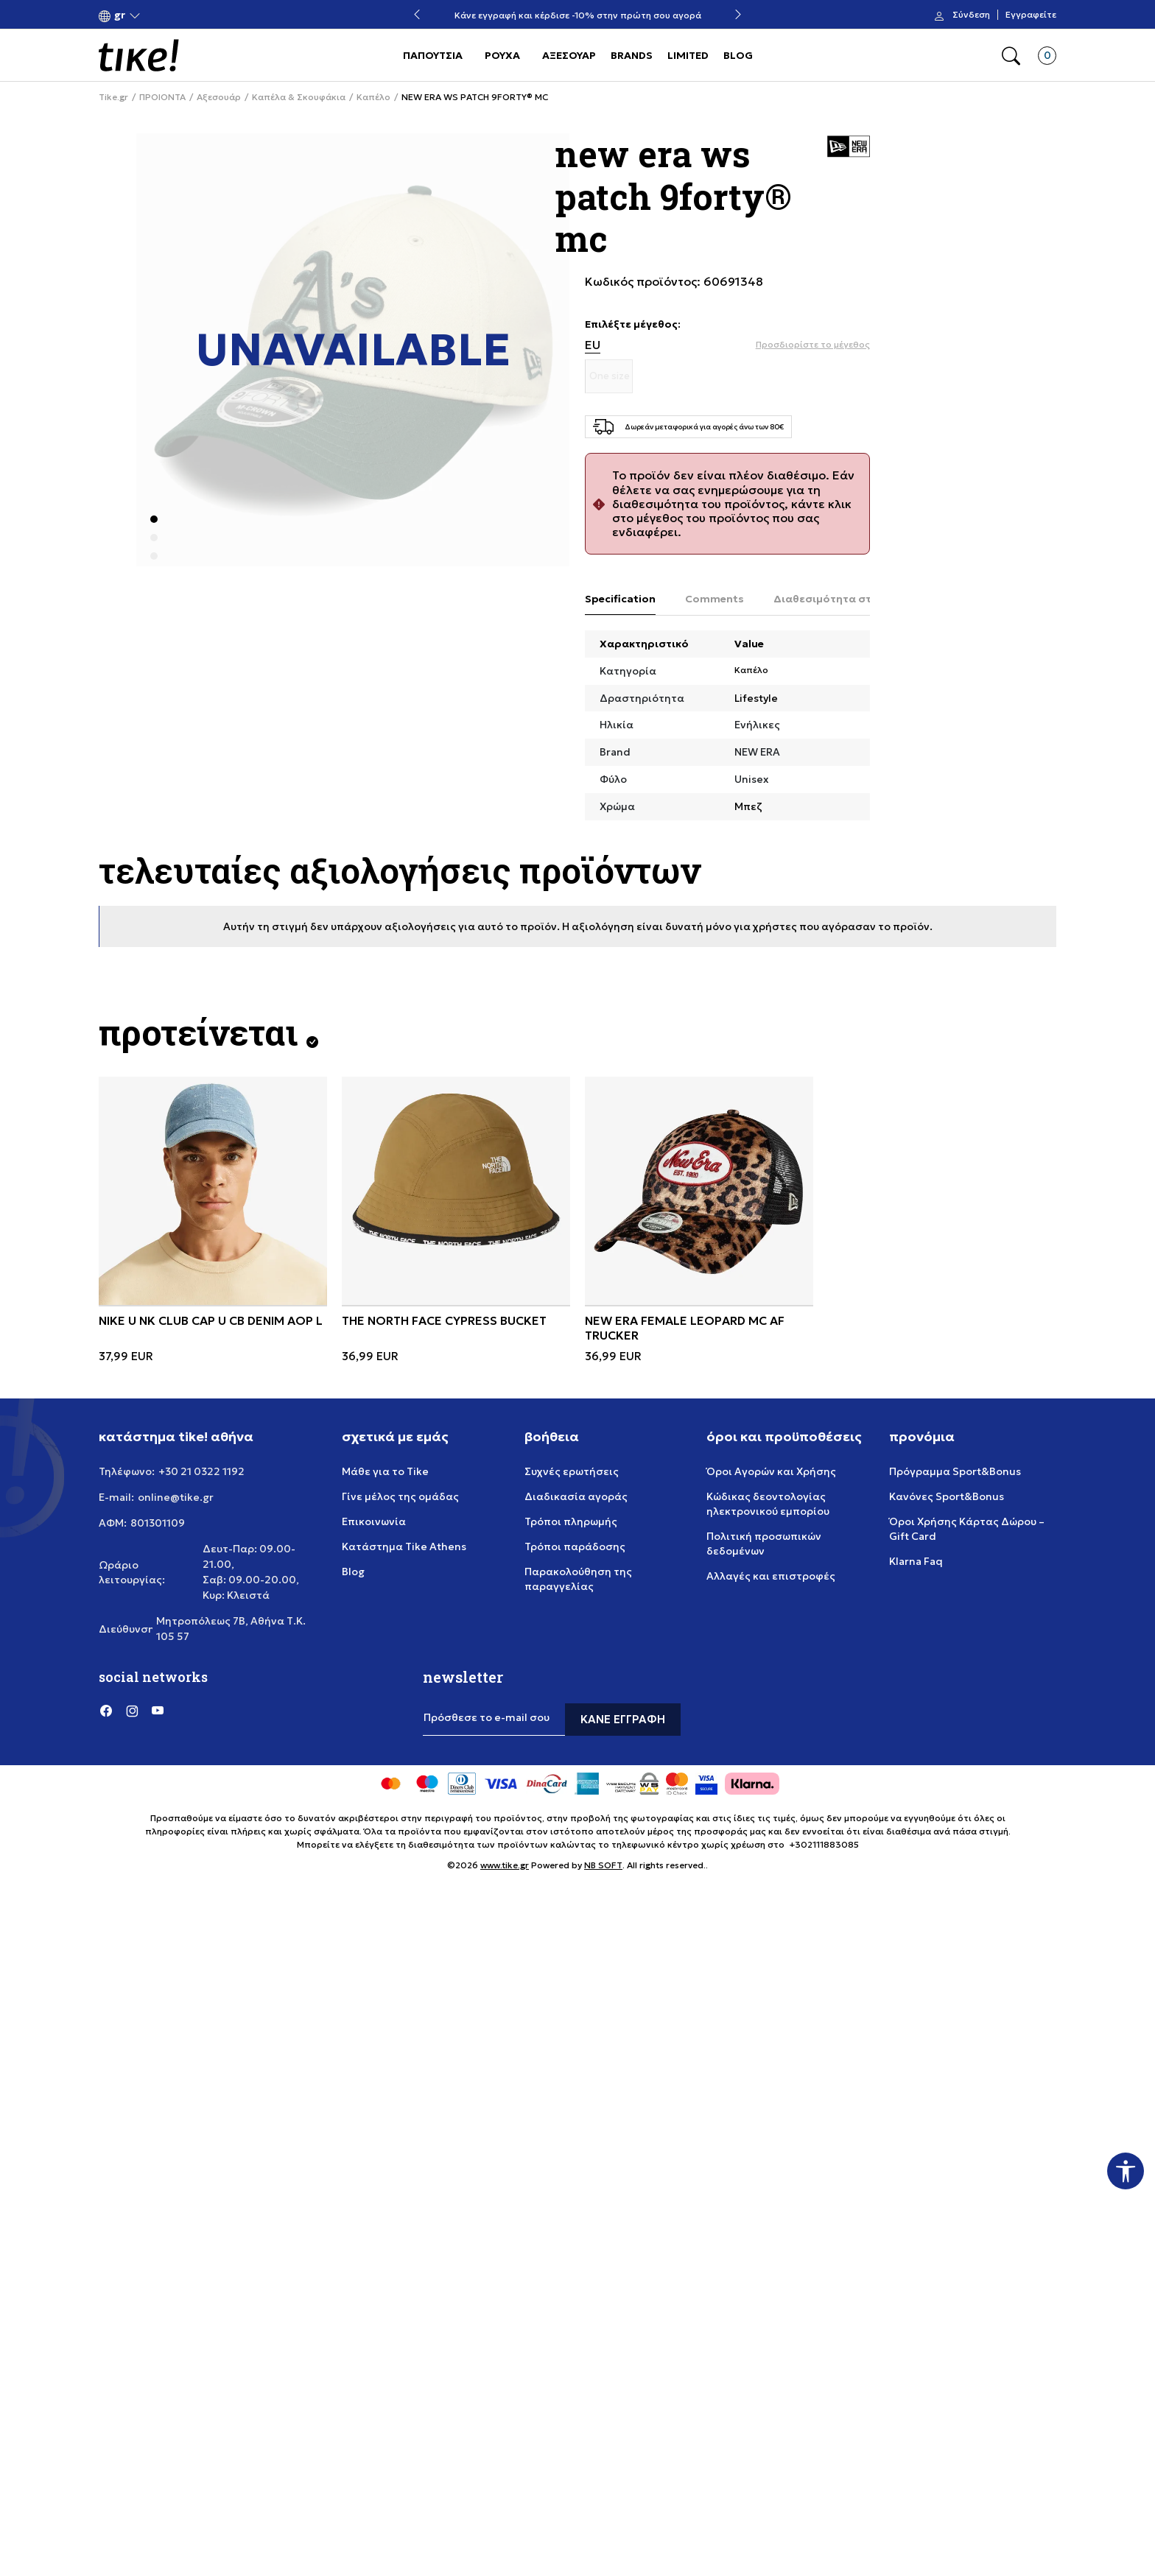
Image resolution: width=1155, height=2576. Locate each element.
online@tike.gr (176, 1497)
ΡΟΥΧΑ (502, 55)
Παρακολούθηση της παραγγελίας (578, 1579)
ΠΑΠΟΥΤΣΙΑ (433, 55)
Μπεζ (748, 806)
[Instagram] (131, 1710)
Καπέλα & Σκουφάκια (298, 97)
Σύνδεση (971, 15)
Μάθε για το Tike (385, 1471)
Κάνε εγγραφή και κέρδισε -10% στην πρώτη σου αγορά (577, 15)
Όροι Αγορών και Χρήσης (771, 1471)
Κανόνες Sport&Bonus (946, 1496)
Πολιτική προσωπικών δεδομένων (763, 1544)
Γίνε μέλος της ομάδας (400, 1496)
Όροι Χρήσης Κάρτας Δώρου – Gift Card (967, 1529)
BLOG (738, 55)
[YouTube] (157, 1710)
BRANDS (632, 55)
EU (592, 345)
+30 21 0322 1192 (201, 1471)
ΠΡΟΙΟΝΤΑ (162, 97)
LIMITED (688, 55)
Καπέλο (373, 97)
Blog (353, 1571)
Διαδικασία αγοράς (576, 1496)
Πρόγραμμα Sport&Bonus (955, 1471)
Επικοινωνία (374, 1521)
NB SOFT (603, 1865)
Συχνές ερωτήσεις (571, 1471)
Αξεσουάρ (219, 97)
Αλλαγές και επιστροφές (770, 1576)
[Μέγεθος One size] (609, 376)
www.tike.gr (504, 1865)
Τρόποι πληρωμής (570, 1521)
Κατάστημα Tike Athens (404, 1546)
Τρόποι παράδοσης (574, 1546)
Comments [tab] (714, 598)
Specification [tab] (620, 598)
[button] (120, 15)
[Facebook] (106, 1710)
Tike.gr (113, 97)
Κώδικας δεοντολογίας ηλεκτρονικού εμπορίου (767, 1504)
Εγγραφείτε (1030, 15)
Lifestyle (756, 698)
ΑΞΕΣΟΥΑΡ (569, 55)
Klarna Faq (916, 1561)
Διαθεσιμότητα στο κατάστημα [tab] (857, 598)
